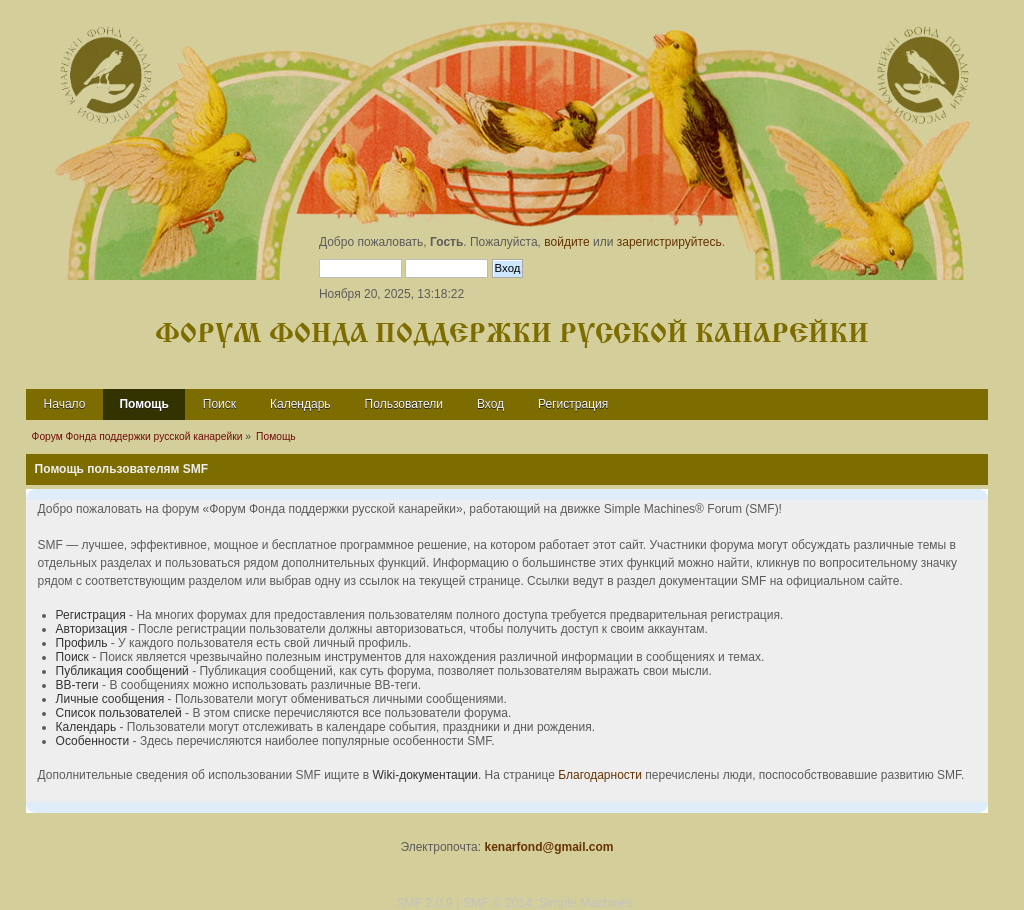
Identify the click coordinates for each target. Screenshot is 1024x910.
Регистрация (573, 404)
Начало (65, 404)
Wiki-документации (425, 775)
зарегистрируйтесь (669, 242)
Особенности (93, 741)
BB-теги (77, 685)
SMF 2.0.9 (424, 903)
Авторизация (92, 629)
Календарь (300, 404)
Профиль (82, 643)
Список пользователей (119, 713)
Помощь (143, 404)
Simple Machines (586, 903)
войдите (566, 242)
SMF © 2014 (497, 903)
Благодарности (600, 775)
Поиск (219, 404)
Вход (490, 404)
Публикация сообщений (122, 671)
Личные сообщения (110, 699)
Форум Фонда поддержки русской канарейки (512, 334)
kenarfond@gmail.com (548, 847)
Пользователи (404, 404)
